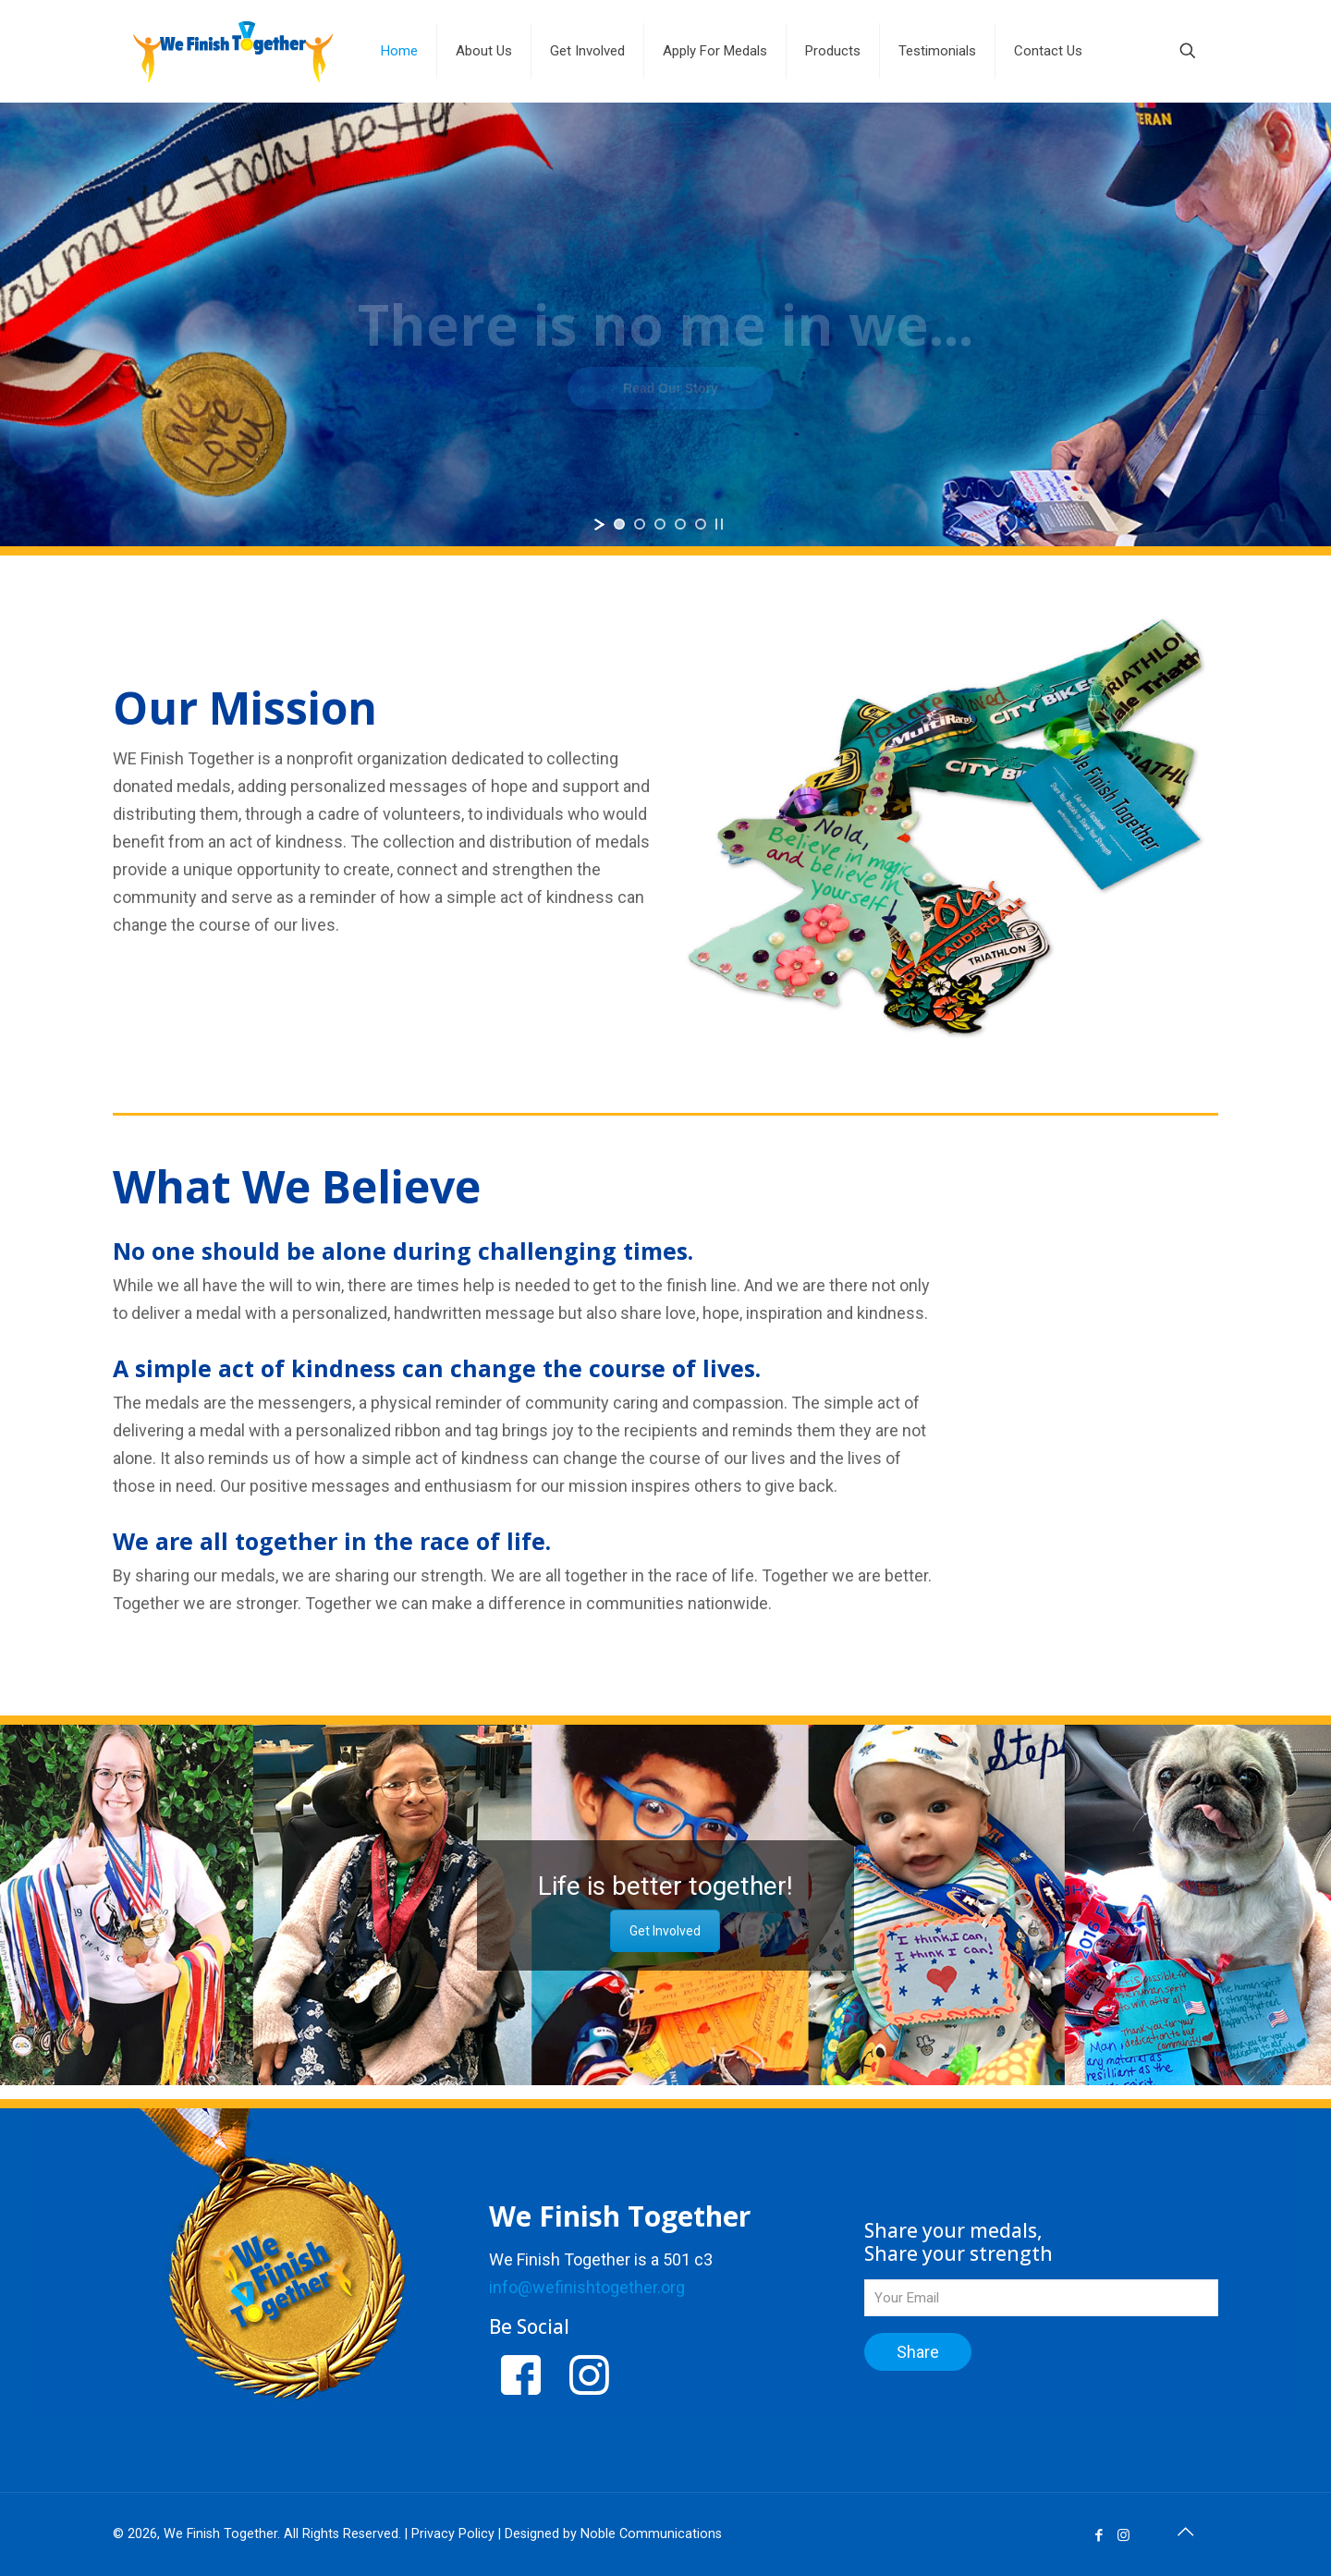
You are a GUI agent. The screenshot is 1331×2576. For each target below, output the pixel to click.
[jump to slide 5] (700, 524)
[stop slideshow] (719, 524)
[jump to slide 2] (639, 524)
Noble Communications (651, 2534)
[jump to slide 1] (619, 524)
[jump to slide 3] (660, 524)
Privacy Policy (453, 2534)
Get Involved (665, 1930)
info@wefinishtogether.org (587, 2287)
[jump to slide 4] (680, 524)
